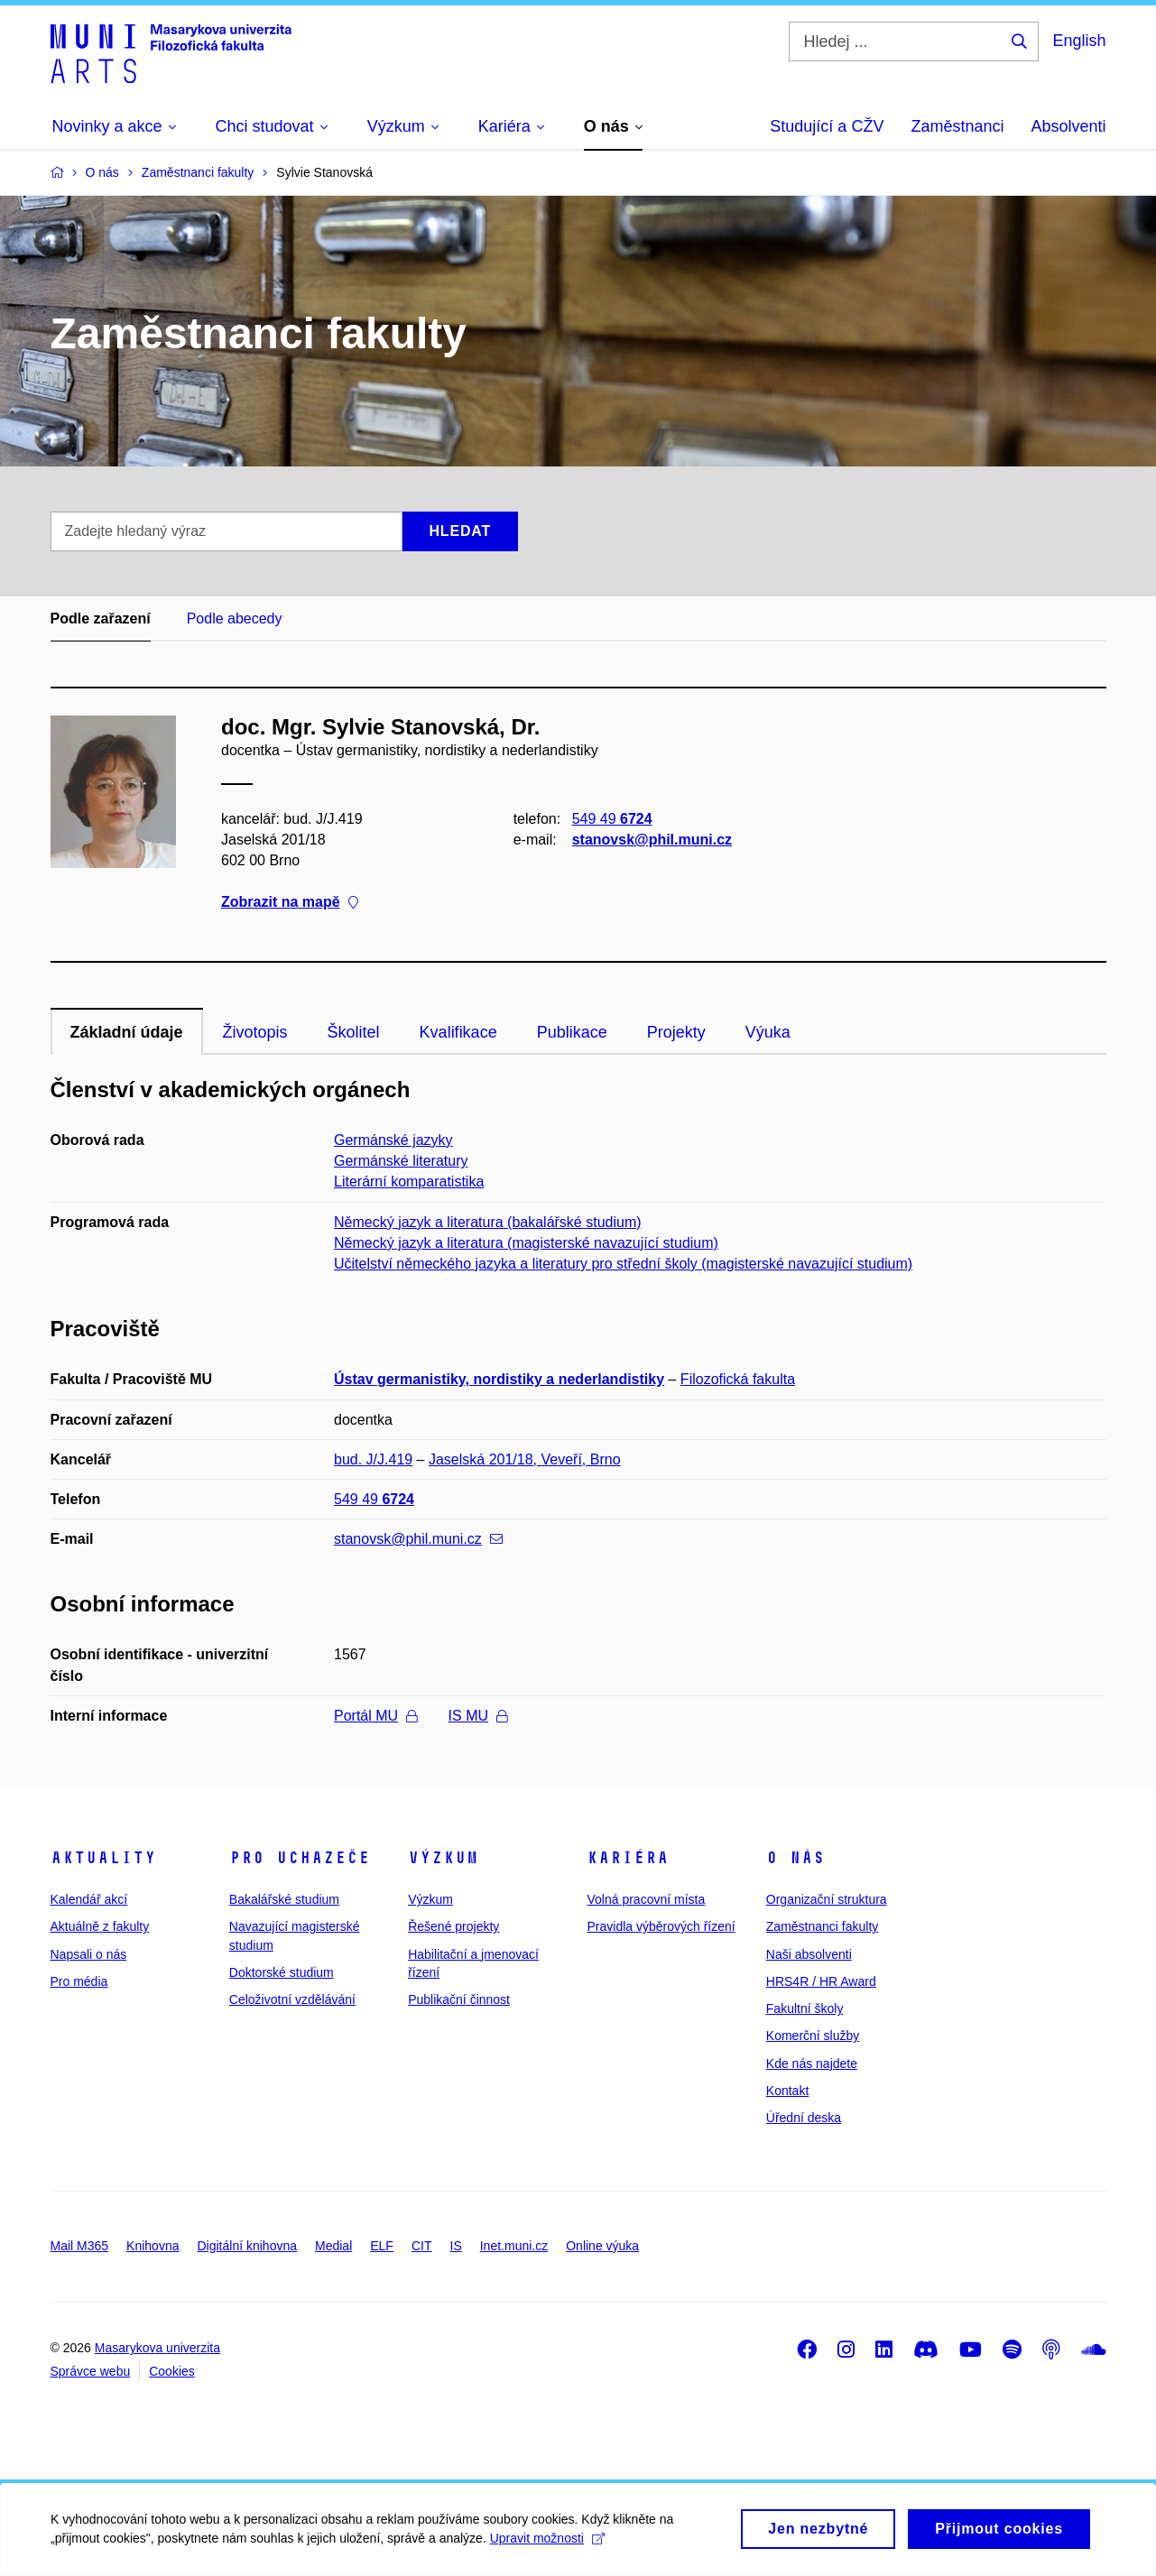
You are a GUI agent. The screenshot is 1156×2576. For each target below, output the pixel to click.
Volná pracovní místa (646, 1899)
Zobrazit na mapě (289, 902)
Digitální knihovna (247, 2246)
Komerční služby (812, 2035)
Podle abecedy (234, 618)
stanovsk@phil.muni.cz (651, 839)
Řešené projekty (453, 1926)
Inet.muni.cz (514, 2246)
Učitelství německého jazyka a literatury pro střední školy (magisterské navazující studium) (623, 1263)
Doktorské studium (281, 1972)
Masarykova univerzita (157, 2348)
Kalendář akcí (89, 1899)
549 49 (611, 818)
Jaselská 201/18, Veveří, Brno (525, 1459)
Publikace (572, 1032)
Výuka (768, 1032)
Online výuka (602, 2246)
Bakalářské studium (284, 1899)
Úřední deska (803, 2117)
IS (456, 2246)
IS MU (478, 1715)
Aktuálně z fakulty (100, 1926)
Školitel (354, 1032)
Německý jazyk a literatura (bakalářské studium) (488, 1222)
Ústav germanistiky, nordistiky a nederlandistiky (499, 1379)
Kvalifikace (458, 1032)
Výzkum (443, 1858)
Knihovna (152, 2246)
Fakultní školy (805, 2008)
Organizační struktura (826, 1899)
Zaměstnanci (957, 126)
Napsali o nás (89, 1954)
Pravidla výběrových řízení (661, 1926)
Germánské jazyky (393, 1140)
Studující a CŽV (826, 126)
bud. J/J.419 (373, 1459)
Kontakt (787, 2090)
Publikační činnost (459, 1999)
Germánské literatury (401, 1160)
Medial (333, 2246)
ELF (381, 2246)
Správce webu (91, 2371)
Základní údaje (126, 1032)
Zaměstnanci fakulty (822, 1926)
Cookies (172, 2371)
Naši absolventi (809, 1954)
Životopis (255, 1032)
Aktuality (103, 1858)
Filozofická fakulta (737, 1379)
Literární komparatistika (409, 1181)
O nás (795, 1858)
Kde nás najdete (811, 2063)
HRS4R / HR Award (821, 1981)
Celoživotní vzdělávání (292, 1999)
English (1078, 41)
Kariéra (628, 1858)
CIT (422, 2246)
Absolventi (1068, 126)
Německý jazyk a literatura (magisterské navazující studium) (526, 1243)
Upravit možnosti (560, 2544)
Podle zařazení (101, 618)
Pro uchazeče (299, 1858)
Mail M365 (80, 2246)
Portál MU (375, 1715)
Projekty (676, 1032)
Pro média (79, 1981)
